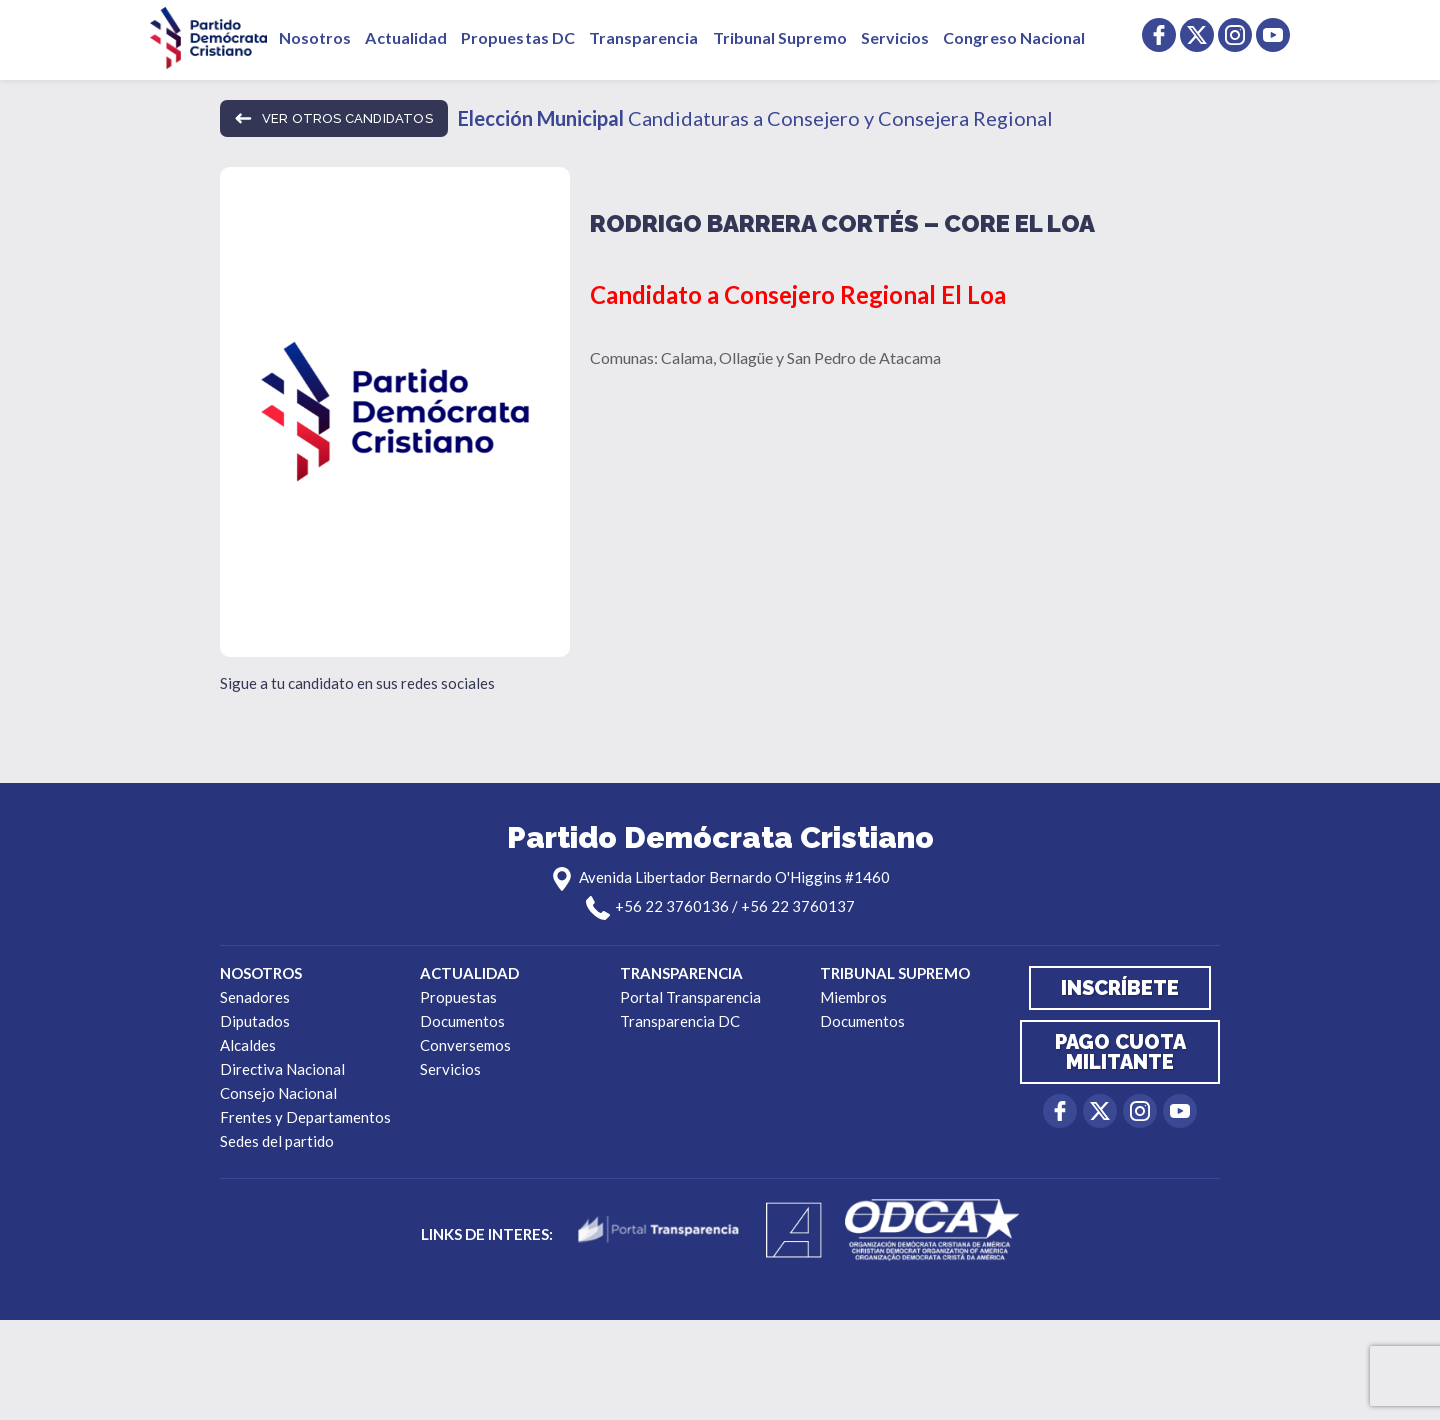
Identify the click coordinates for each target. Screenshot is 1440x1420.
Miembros (853, 997)
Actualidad (406, 37)
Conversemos (465, 1045)
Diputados (255, 1021)
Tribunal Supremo (780, 37)
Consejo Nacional (278, 1093)
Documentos (462, 1021)
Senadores (255, 997)
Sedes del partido (277, 1141)
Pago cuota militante (1120, 1052)
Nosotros (315, 37)
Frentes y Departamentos (305, 1117)
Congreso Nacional (1014, 37)
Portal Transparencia (690, 997)
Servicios (895, 37)
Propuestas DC (518, 37)
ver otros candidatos (334, 118)
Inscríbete (1120, 988)
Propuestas (458, 997)
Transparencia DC (680, 1021)
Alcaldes (248, 1045)
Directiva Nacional (282, 1069)
